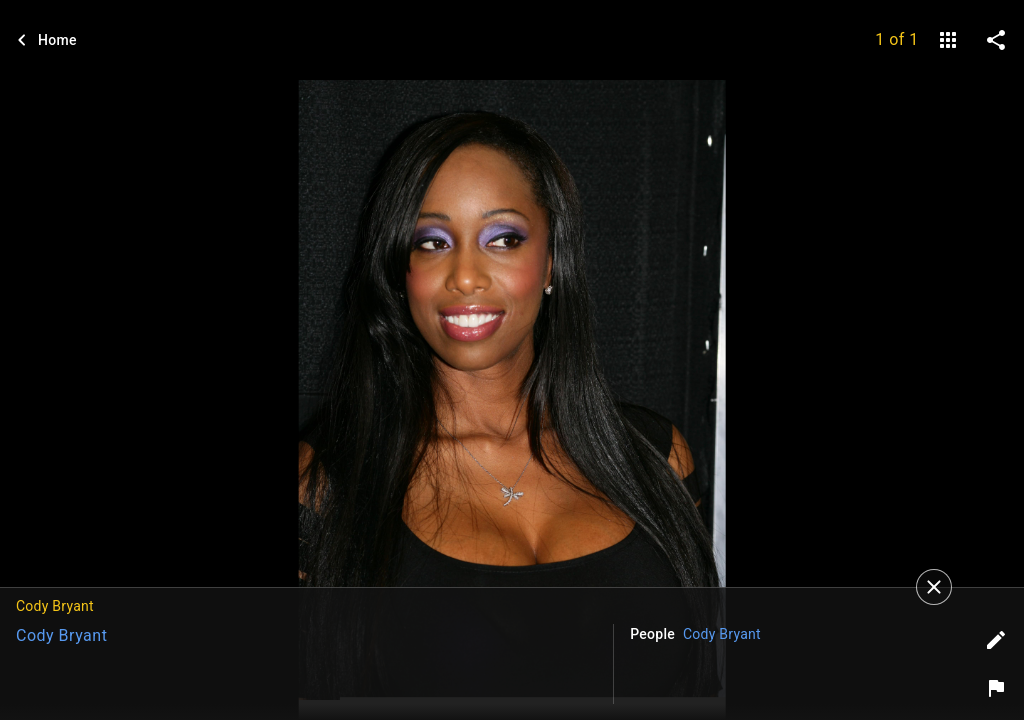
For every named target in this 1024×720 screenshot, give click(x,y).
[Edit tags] (996, 640)
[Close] (934, 587)
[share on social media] (996, 40)
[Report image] (996, 688)
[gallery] (948, 40)
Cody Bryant (61, 635)
